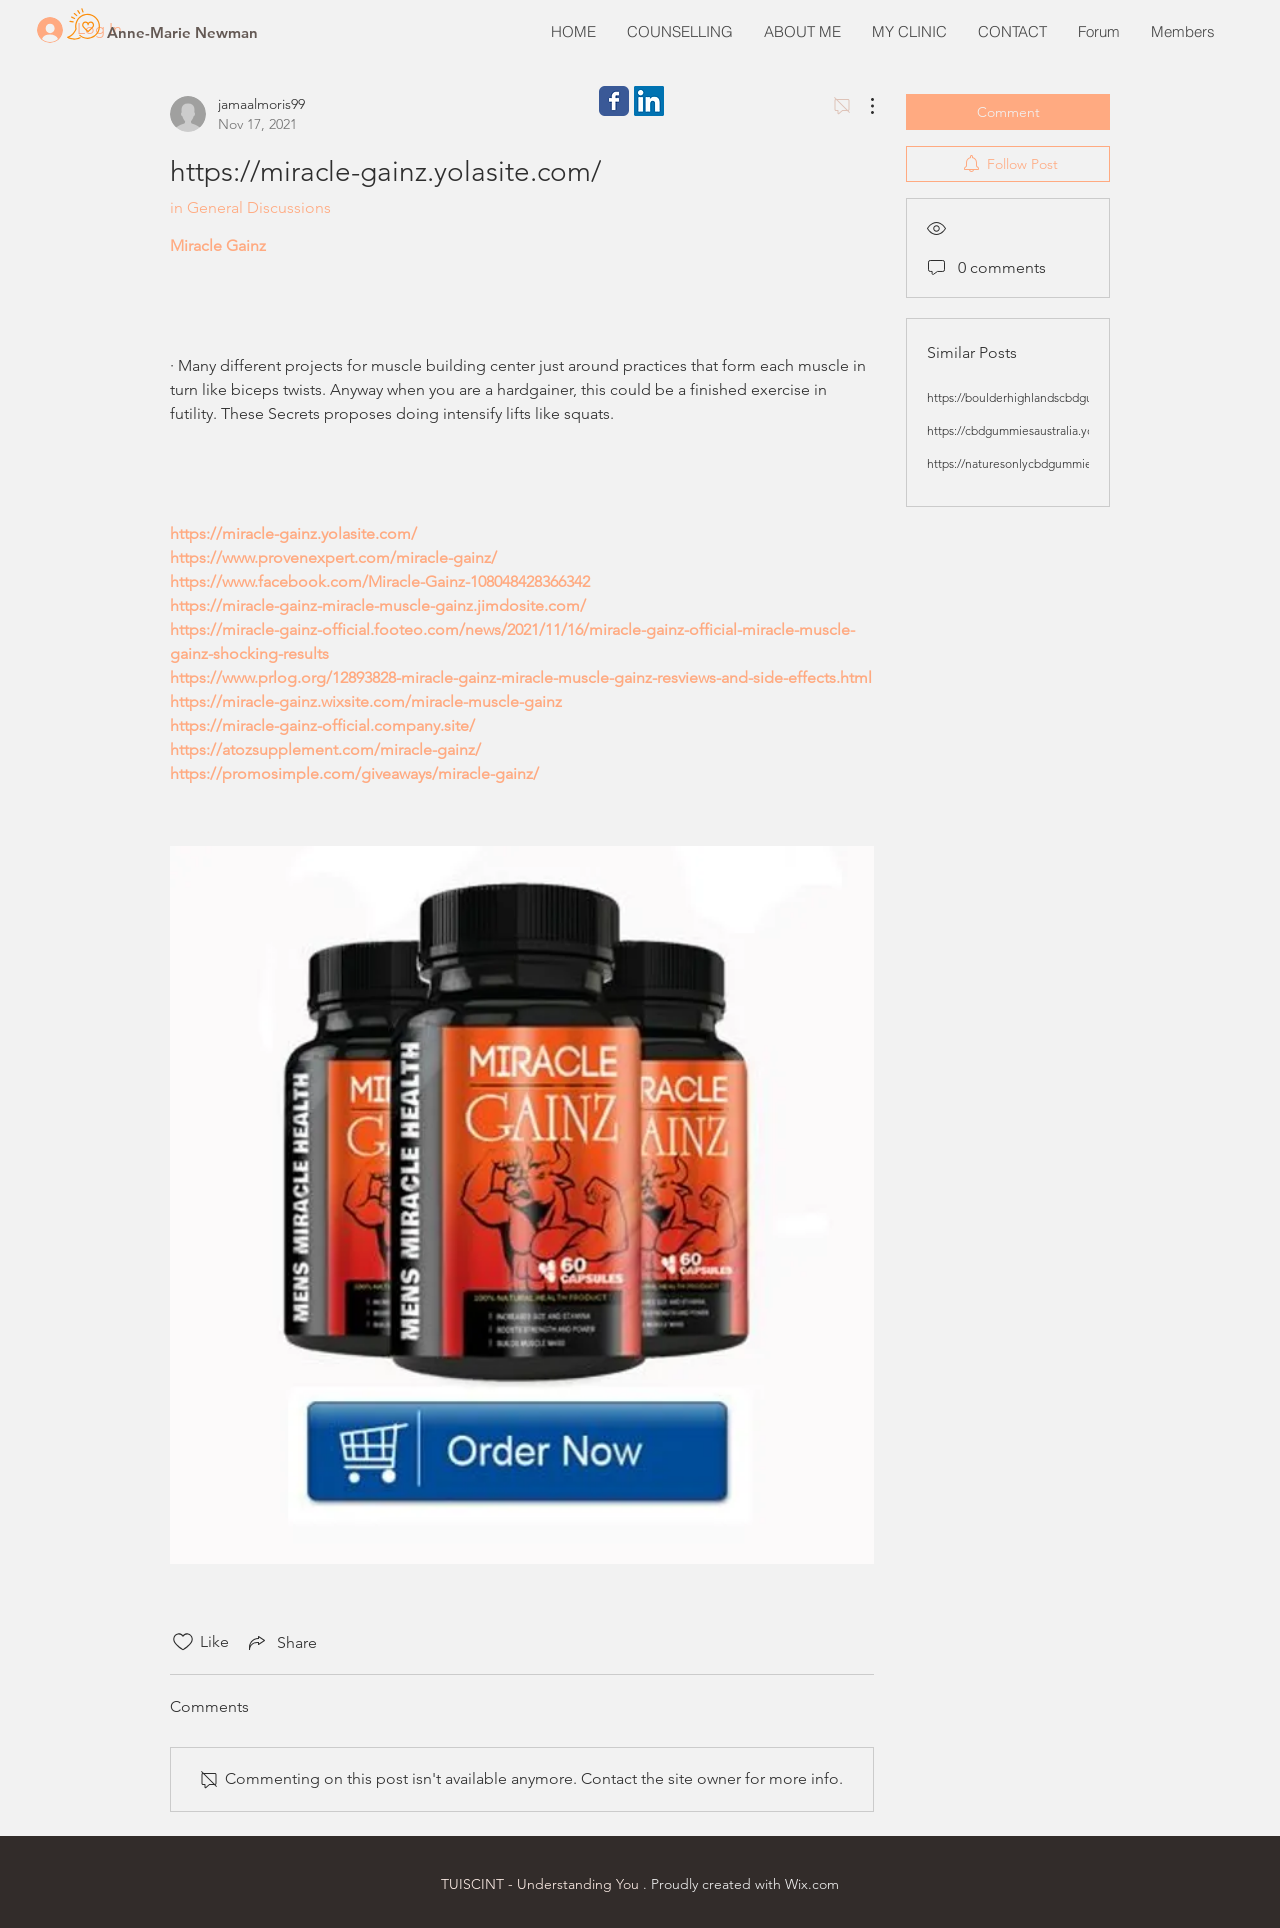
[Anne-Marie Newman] (182, 32)
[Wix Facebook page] (614, 101)
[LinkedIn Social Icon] (649, 101)
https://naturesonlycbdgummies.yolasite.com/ (1049, 463)
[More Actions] (862, 106)
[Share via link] (281, 1642)
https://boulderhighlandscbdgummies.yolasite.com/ (1064, 397)
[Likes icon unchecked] (183, 1642)
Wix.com (812, 1884)
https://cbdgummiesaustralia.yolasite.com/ (1039, 430)
